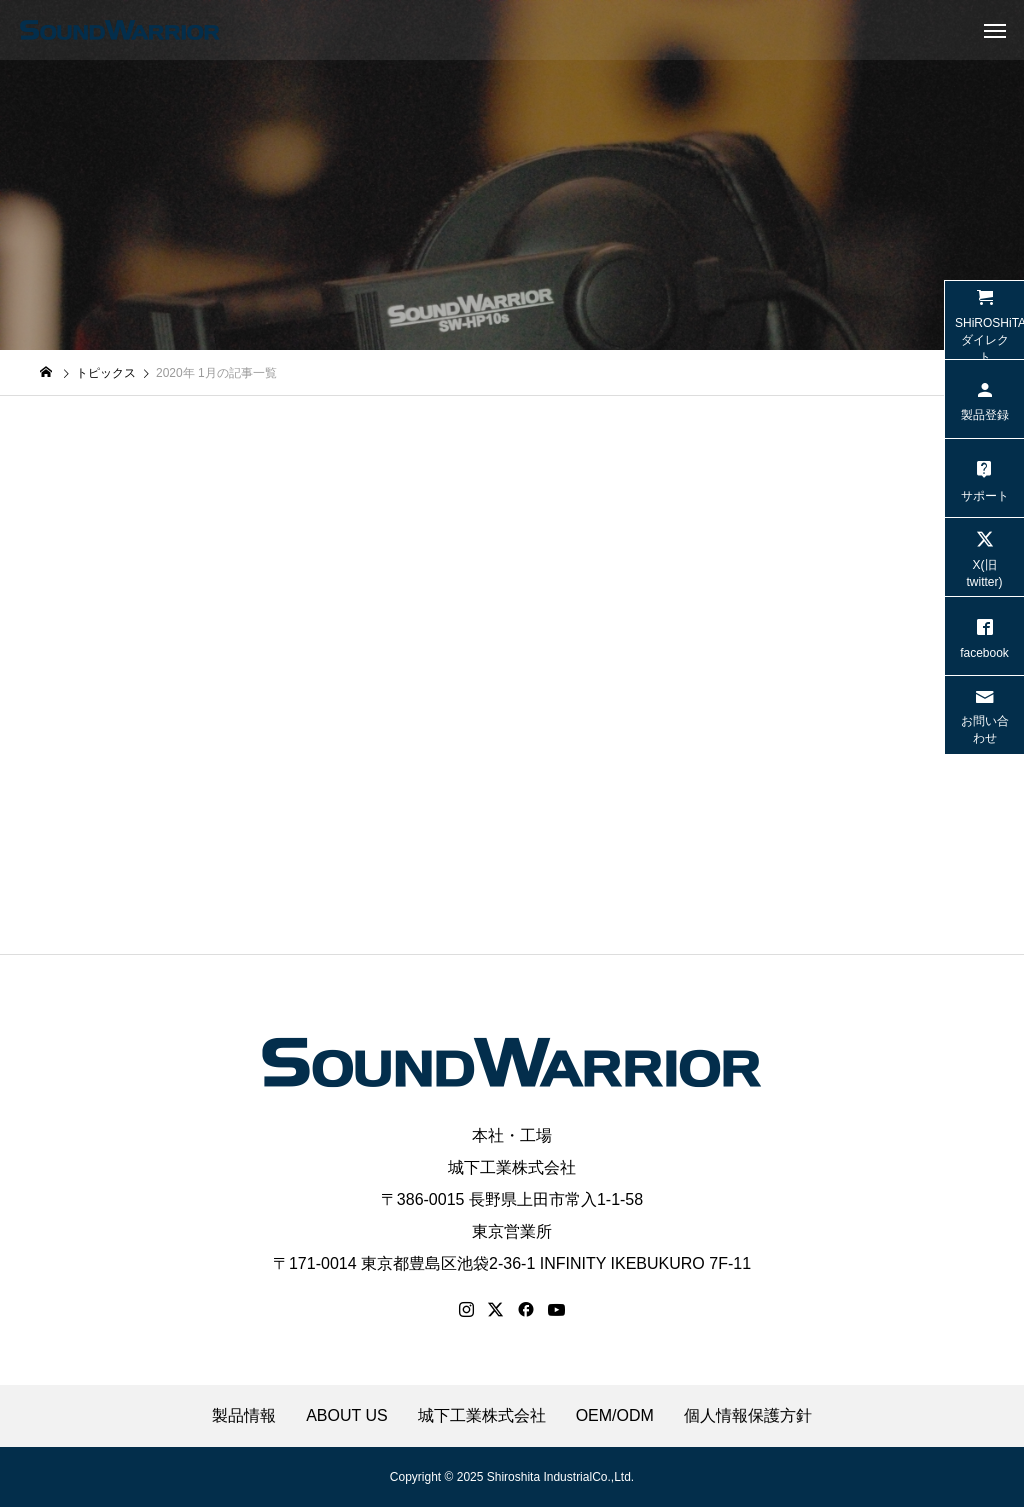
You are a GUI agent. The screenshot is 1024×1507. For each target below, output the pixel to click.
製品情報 (244, 1416)
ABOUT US (347, 1416)
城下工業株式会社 (512, 1167)
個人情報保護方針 (748, 1416)
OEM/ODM (615, 1416)
